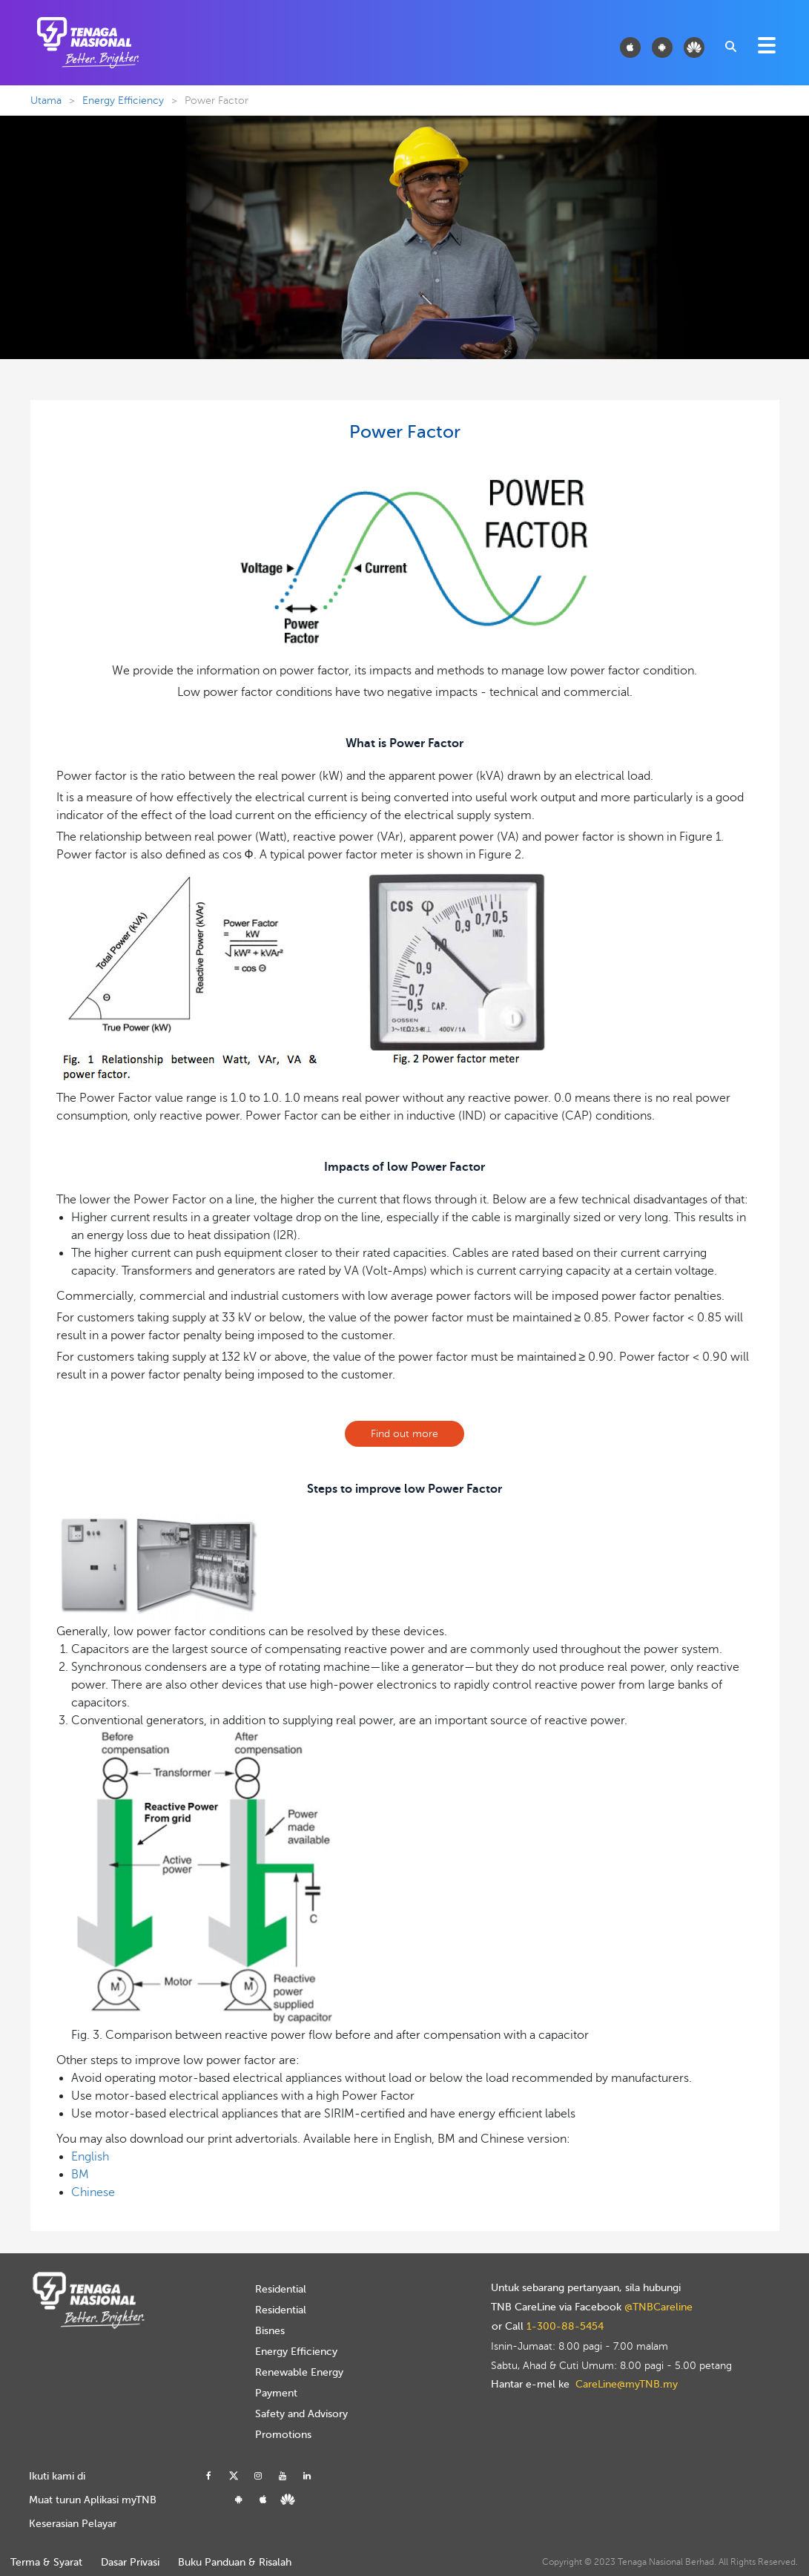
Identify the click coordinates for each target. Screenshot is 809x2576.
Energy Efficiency (123, 100)
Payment (276, 2393)
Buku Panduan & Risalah (234, 2562)
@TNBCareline (658, 2307)
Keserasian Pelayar (72, 2523)
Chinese (93, 2192)
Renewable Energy (299, 2372)
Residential (280, 2289)
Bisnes (270, 2330)
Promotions (283, 2434)
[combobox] (729, 45)
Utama (46, 100)
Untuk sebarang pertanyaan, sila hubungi (586, 2288)
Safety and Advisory (301, 2413)
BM (80, 2174)
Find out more (404, 1433)
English (90, 2156)
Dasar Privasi (130, 2562)
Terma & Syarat (46, 2562)
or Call (548, 2327)
